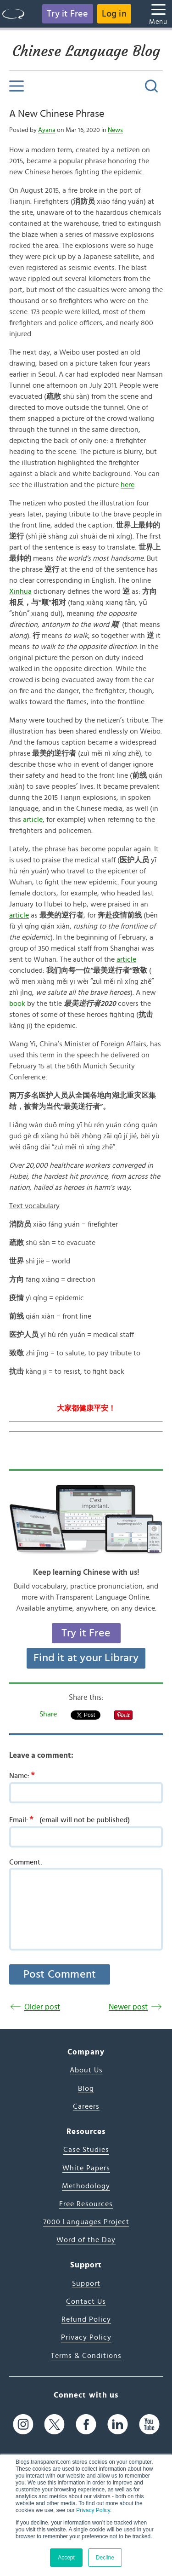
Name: (25, 1775)
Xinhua (20, 591)
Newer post (128, 2007)
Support (86, 2283)
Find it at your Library (86, 1658)
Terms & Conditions (86, 2355)
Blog (86, 2088)
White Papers (86, 2168)
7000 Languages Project (86, 2222)
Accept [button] (66, 2557)
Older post (42, 2007)
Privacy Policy (93, 2510)
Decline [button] (105, 2557)
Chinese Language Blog (86, 51)
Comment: (25, 1862)
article (33, 819)
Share (48, 1714)
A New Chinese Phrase (56, 114)
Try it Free (67, 13)
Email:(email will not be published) (69, 1819)
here (127, 484)
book (17, 1003)
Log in (114, 13)
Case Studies (86, 2149)
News (115, 130)
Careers (86, 2106)
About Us (86, 2070)
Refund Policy (86, 2319)
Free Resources (86, 2204)
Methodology (86, 2186)
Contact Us (86, 2301)
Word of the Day (86, 2239)
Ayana (46, 130)
